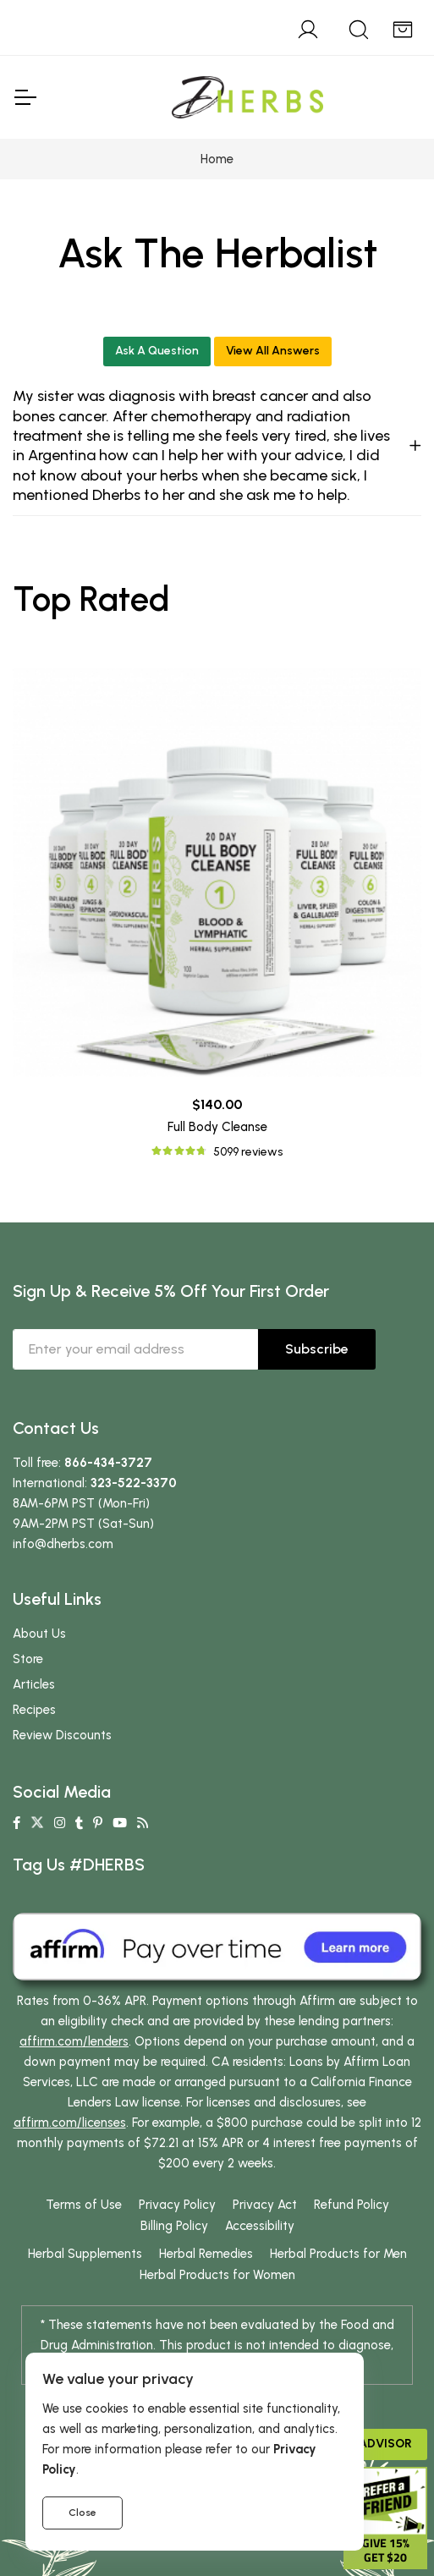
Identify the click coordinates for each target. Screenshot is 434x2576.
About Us (39, 1633)
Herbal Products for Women (217, 2274)
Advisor (385, 2443)
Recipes (34, 1709)
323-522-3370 (134, 1483)
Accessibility (259, 2225)
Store (28, 1659)
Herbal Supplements (85, 2253)
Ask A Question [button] (157, 350)
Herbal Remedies (206, 2253)
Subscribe (317, 1349)
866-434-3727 (108, 1462)
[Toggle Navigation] (24, 97)
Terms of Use (84, 2204)
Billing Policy (174, 2225)
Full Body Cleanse (217, 1126)
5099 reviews (248, 1152)
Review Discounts (62, 1735)
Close (82, 2512)
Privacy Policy (177, 2204)
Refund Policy (351, 2204)
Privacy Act (265, 2204)
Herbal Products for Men (338, 2253)
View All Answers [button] (273, 350)
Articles (34, 1684)
